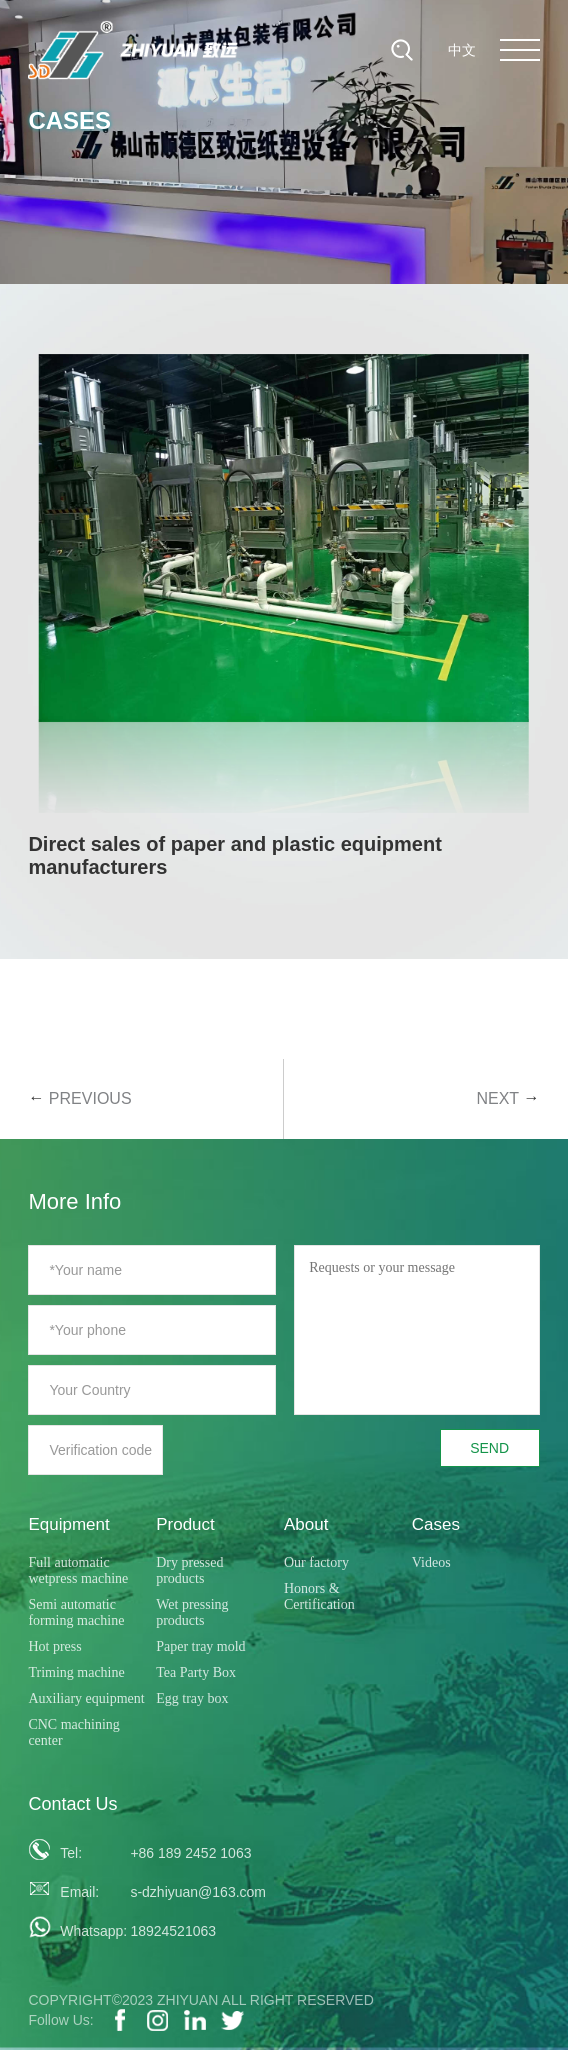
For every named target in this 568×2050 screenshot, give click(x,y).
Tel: (71, 1853)
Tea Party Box (196, 1672)
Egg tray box (192, 1698)
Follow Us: (60, 2020)
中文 (462, 50)
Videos (431, 1562)
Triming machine (76, 1672)
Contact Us (72, 1804)
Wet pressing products (192, 1612)
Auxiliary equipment (86, 1698)
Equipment (68, 1524)
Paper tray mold (200, 1646)
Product (185, 1524)
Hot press (54, 1646)
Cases (436, 1524)
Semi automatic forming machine (76, 1612)
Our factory (316, 1562)
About (306, 1524)
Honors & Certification (319, 1596)
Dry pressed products (189, 1570)
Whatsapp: (88, 1931)
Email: (79, 1892)
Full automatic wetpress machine (78, 1570)
